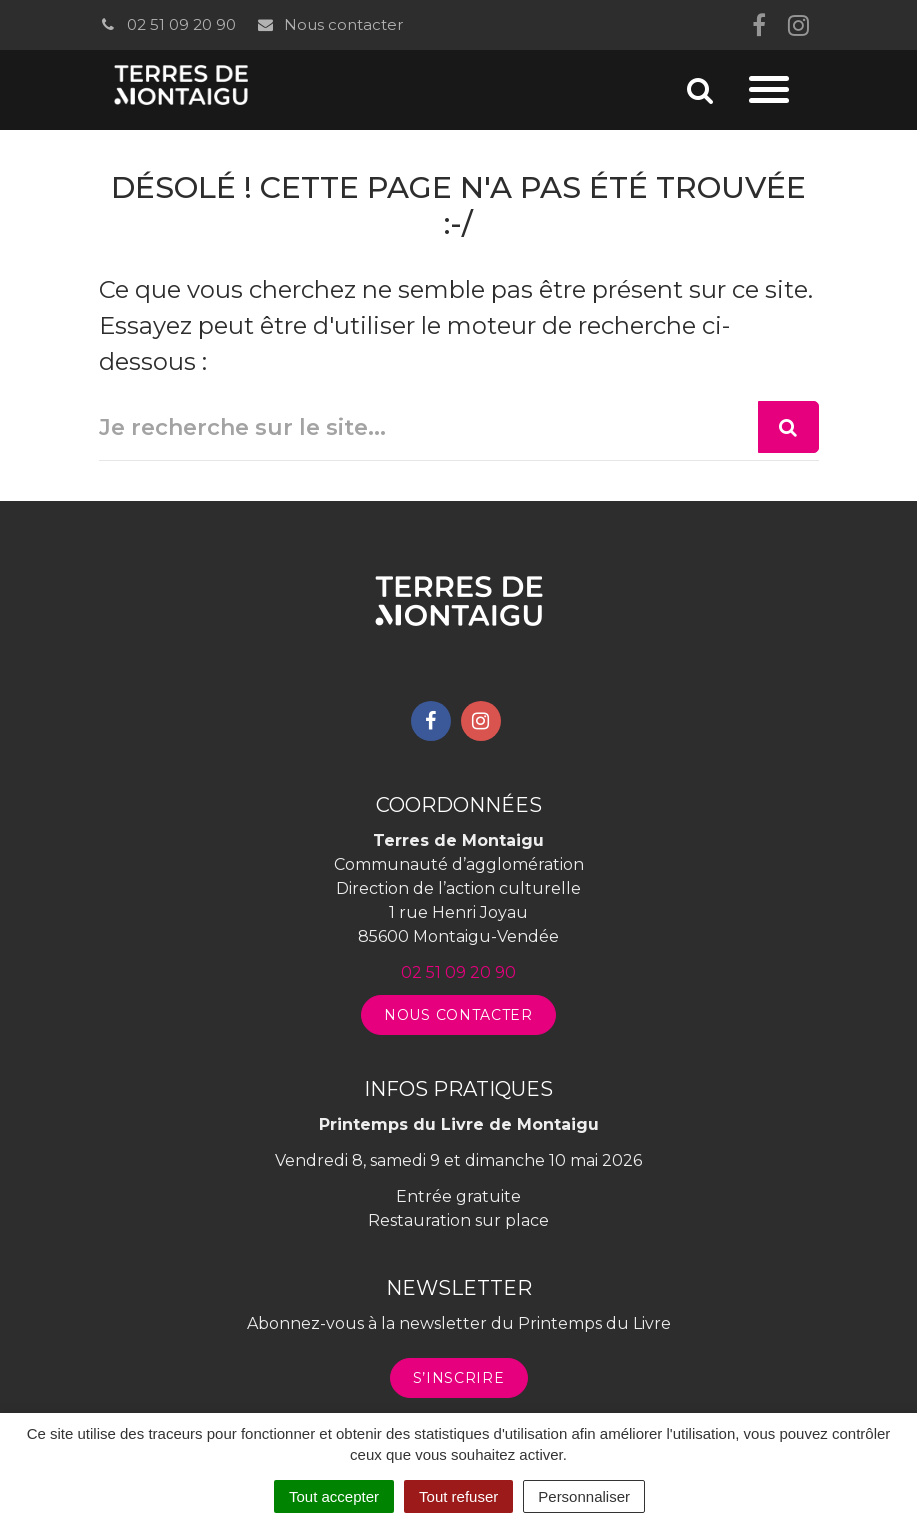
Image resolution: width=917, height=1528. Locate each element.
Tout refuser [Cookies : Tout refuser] (458, 1496)
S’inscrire (459, 1378)
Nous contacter (329, 24)
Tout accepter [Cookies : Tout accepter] (334, 1496)
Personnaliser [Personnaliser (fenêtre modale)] (584, 1496)
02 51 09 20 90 (167, 24)
